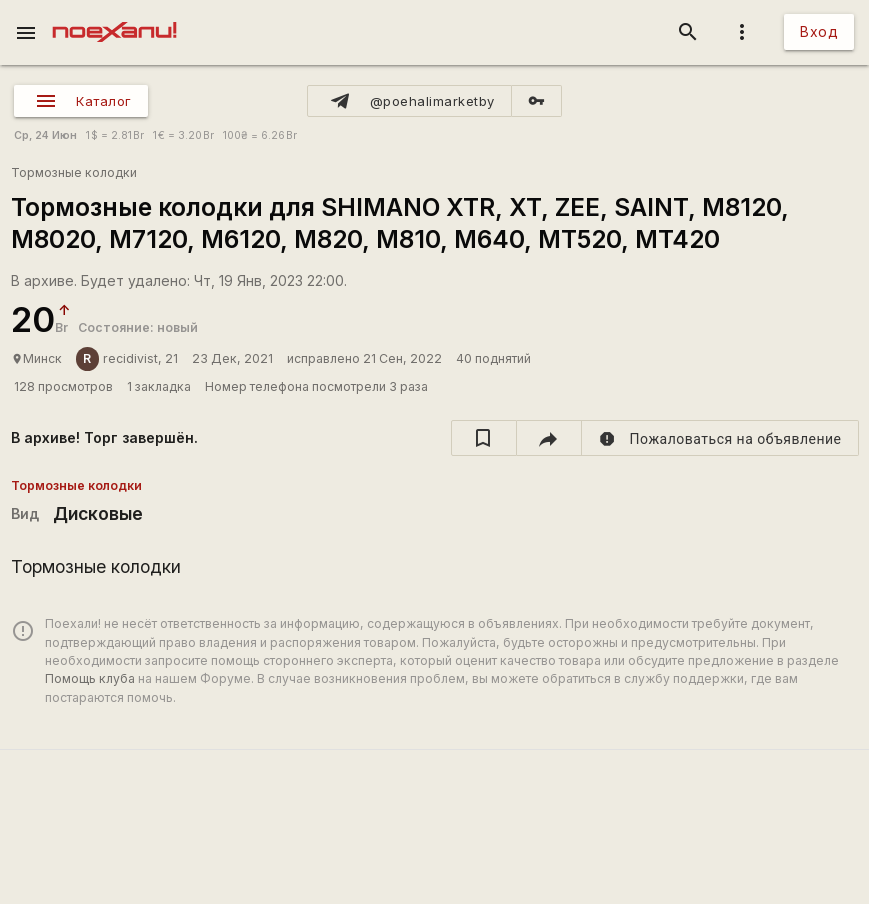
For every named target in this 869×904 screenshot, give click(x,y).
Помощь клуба (90, 678)
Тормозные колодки (74, 172)
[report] (720, 438)
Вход (819, 31)
